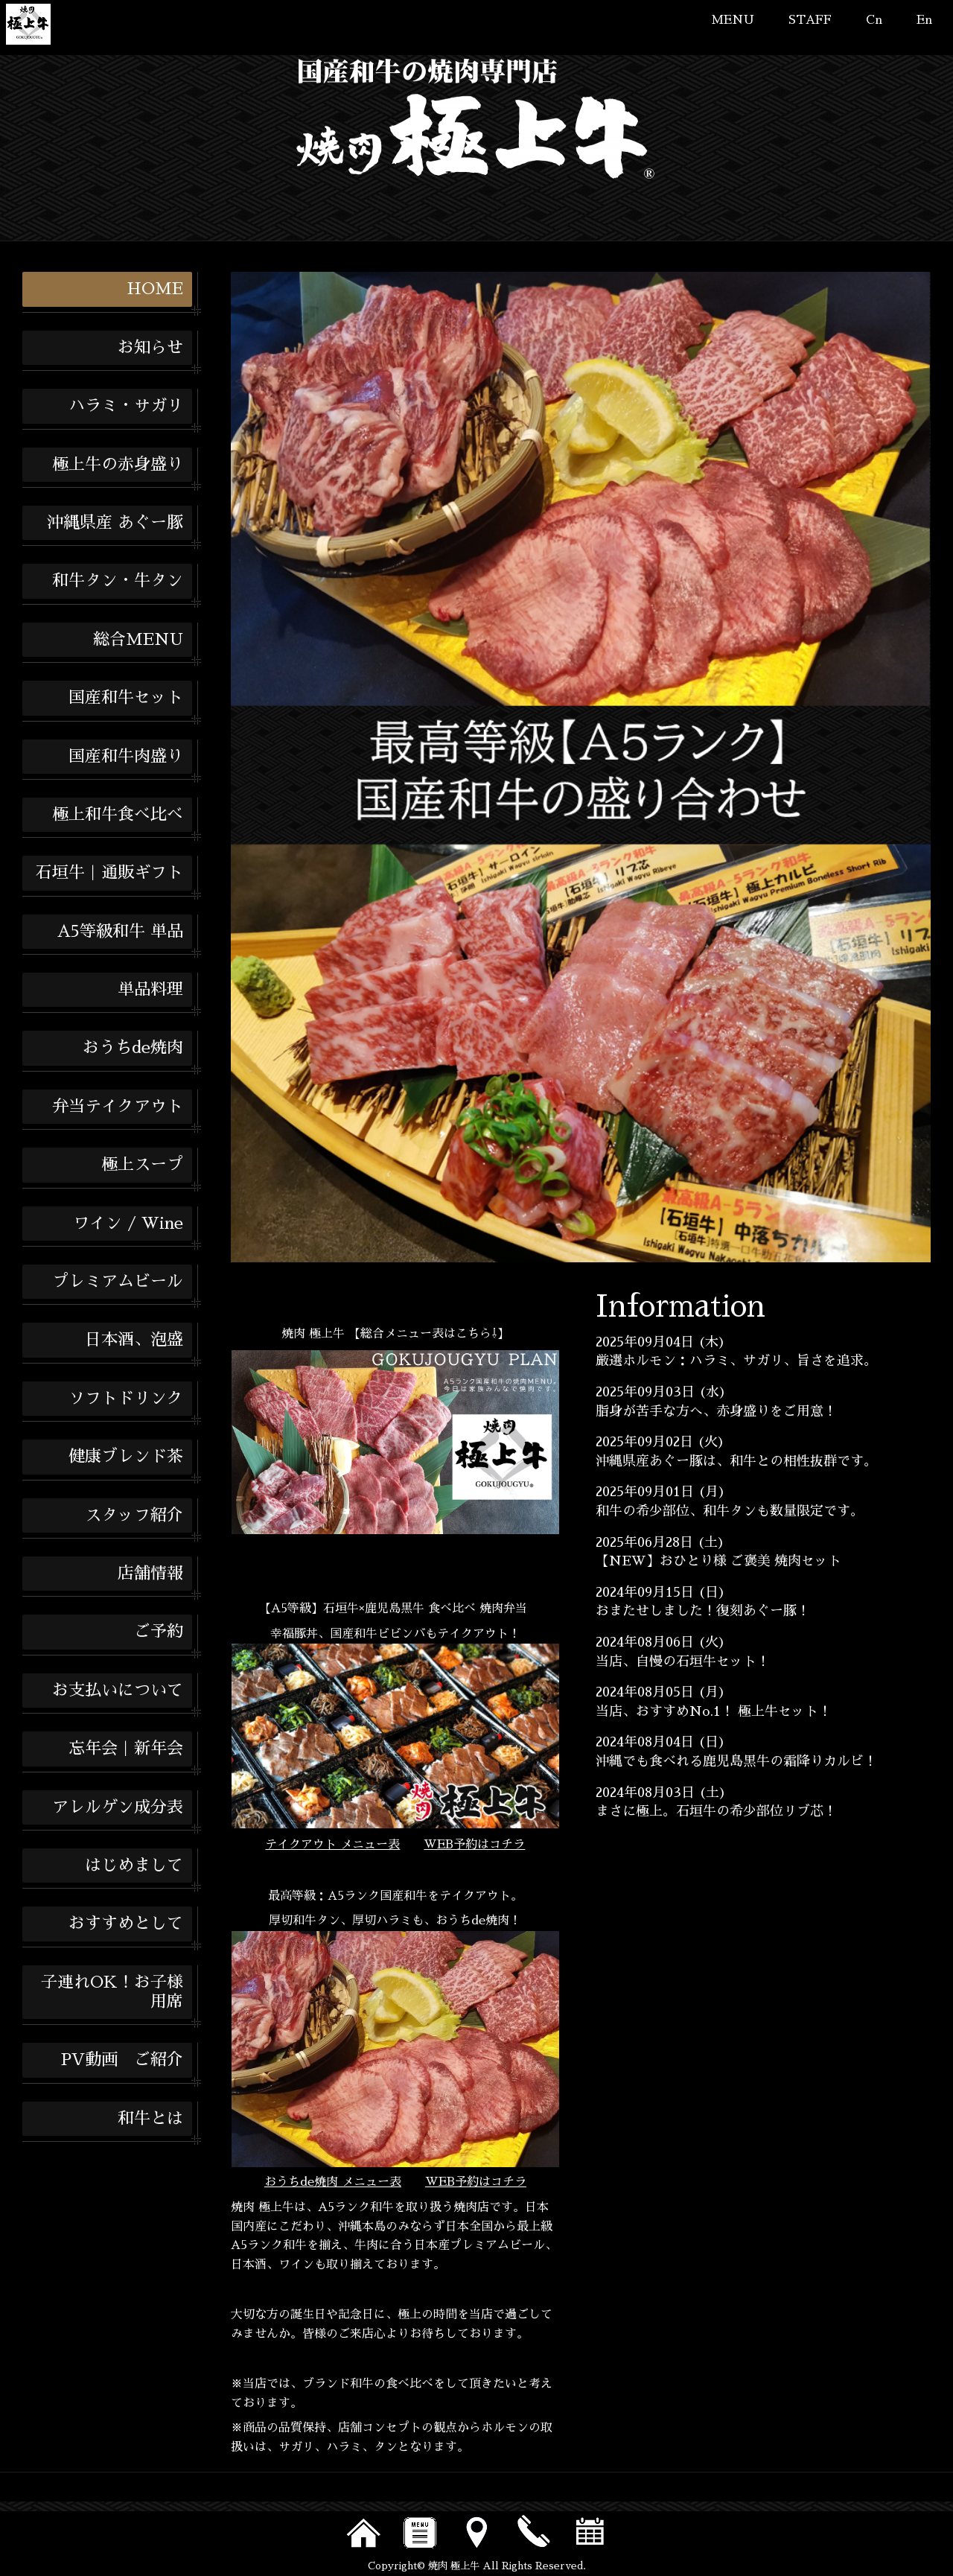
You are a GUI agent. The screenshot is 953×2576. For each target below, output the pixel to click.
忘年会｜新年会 (125, 1748)
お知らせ (150, 348)
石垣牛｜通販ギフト (109, 873)
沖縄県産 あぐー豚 (115, 523)
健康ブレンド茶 (125, 1456)
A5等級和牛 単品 (120, 931)
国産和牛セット (125, 698)
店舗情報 (150, 1573)
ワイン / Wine (128, 1223)
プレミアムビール (117, 1281)
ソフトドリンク (125, 1398)
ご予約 (158, 1631)
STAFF (810, 20)
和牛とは (150, 2119)
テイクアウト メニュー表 (332, 1845)
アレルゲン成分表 (117, 1807)
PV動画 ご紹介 (122, 2060)
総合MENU (138, 640)
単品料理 (150, 990)
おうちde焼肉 (133, 1048)
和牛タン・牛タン (117, 581)
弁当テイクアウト (117, 1106)
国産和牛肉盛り (125, 756)
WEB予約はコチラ (474, 1845)
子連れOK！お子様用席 (112, 1992)
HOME (155, 289)
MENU (732, 20)
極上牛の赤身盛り (117, 465)
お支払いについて (117, 1690)
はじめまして (134, 1865)
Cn (874, 20)
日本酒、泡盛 (134, 1340)
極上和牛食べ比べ (117, 815)
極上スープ (142, 1165)
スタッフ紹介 (134, 1515)
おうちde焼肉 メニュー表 (332, 2182)
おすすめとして (125, 1923)
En (924, 20)
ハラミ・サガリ (125, 406)
